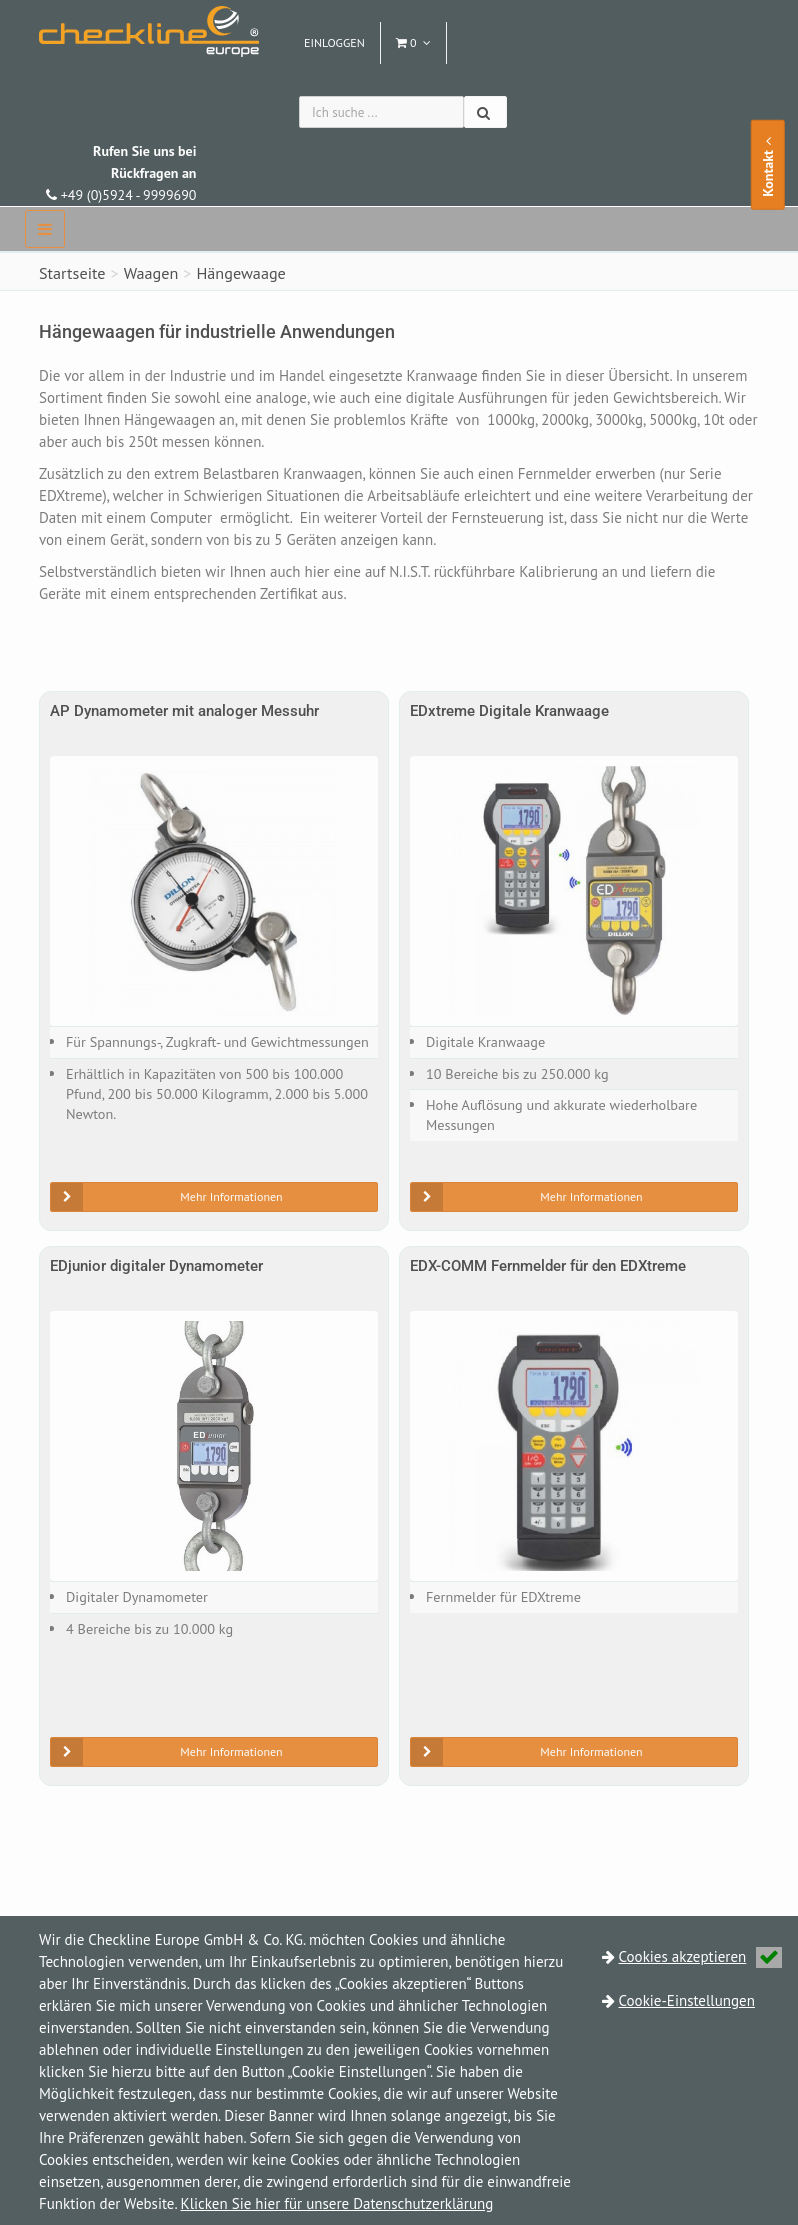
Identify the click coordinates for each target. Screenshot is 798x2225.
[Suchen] (485, 112)
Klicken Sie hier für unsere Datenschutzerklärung (337, 2203)
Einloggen (334, 42)
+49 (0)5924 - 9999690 (121, 173)
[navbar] (45, 229)
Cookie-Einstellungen (687, 2000)
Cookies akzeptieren (701, 1956)
